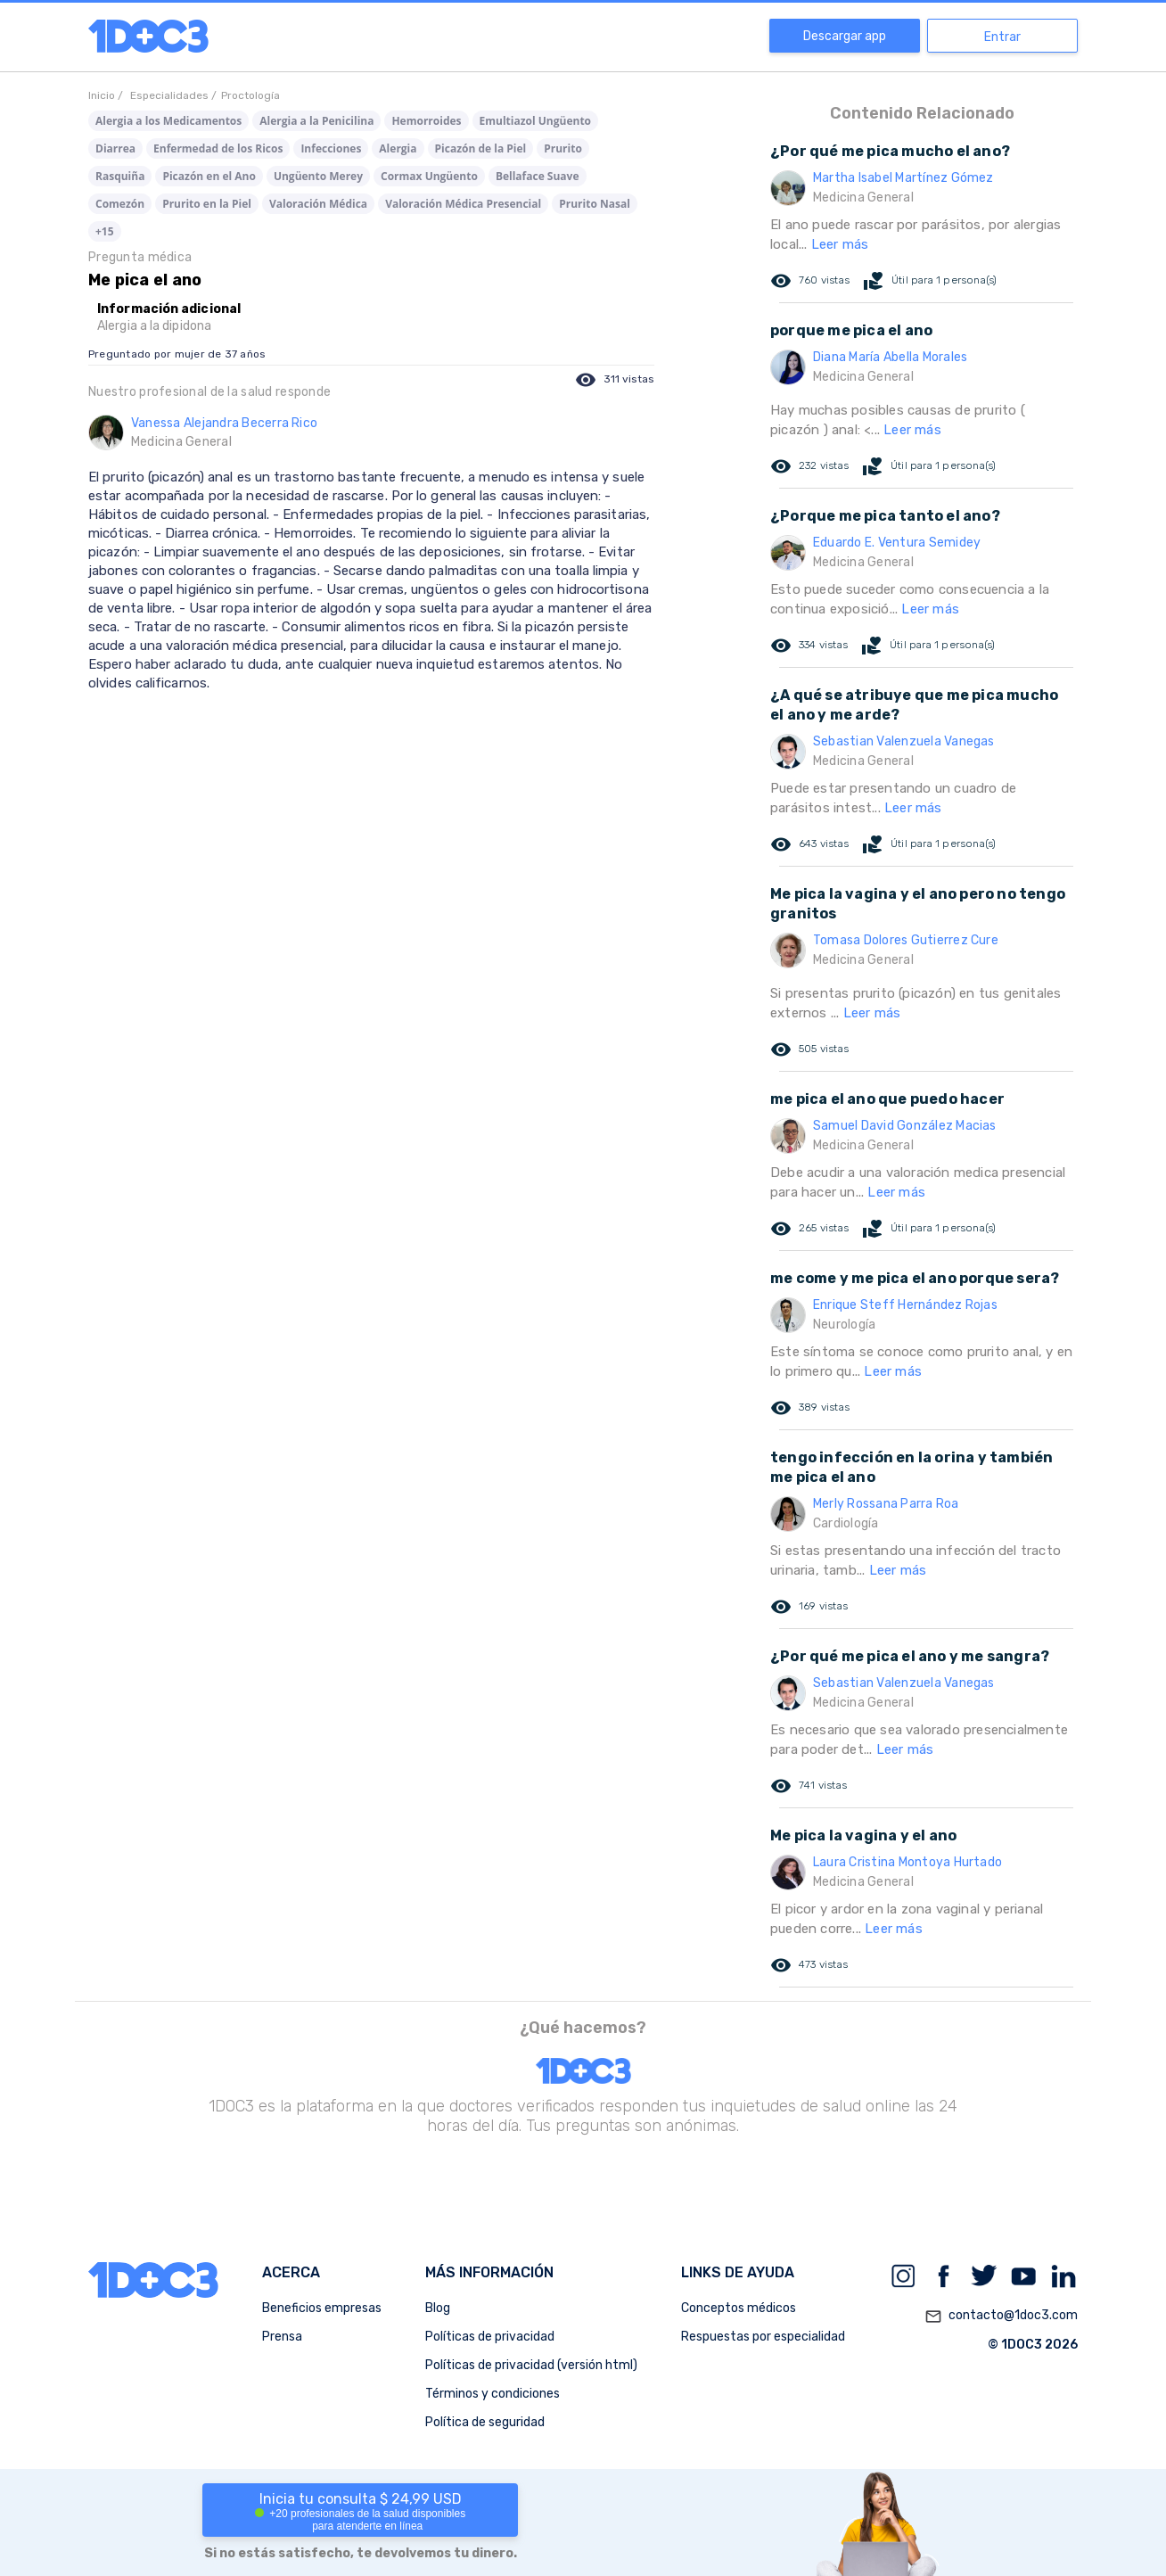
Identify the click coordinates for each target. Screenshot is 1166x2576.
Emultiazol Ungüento (535, 120)
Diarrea (115, 148)
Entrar (1002, 37)
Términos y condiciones (492, 2393)
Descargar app (844, 36)
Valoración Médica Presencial (463, 203)
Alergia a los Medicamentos (168, 120)
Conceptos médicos (738, 2308)
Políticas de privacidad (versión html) (531, 2365)
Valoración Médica (318, 203)
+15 (104, 231)
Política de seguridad (485, 2422)
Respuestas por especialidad (763, 2336)
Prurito (563, 148)
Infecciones (330, 148)
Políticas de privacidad (489, 2336)
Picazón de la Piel (481, 148)
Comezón (119, 203)
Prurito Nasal (594, 203)
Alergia (397, 148)
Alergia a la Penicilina (316, 120)
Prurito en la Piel (206, 203)
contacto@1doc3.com (1001, 2316)
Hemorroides (426, 120)
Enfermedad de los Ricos (218, 148)
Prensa (282, 2336)
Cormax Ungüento (429, 176)
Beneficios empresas (322, 2308)
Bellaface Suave (537, 176)
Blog (437, 2308)
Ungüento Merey (318, 176)
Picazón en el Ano (208, 176)
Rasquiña (119, 176)
